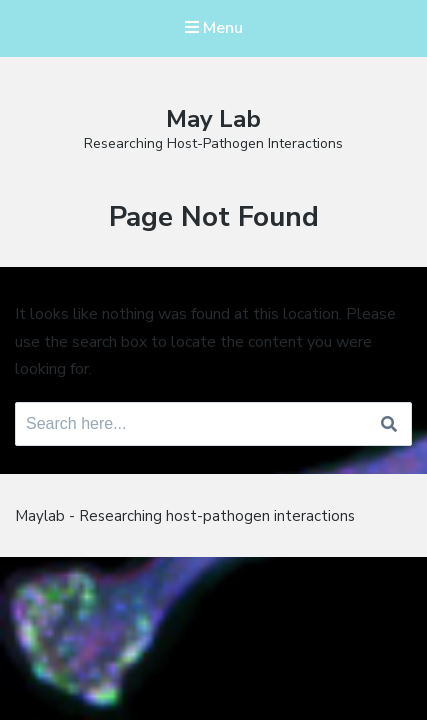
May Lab (213, 119)
